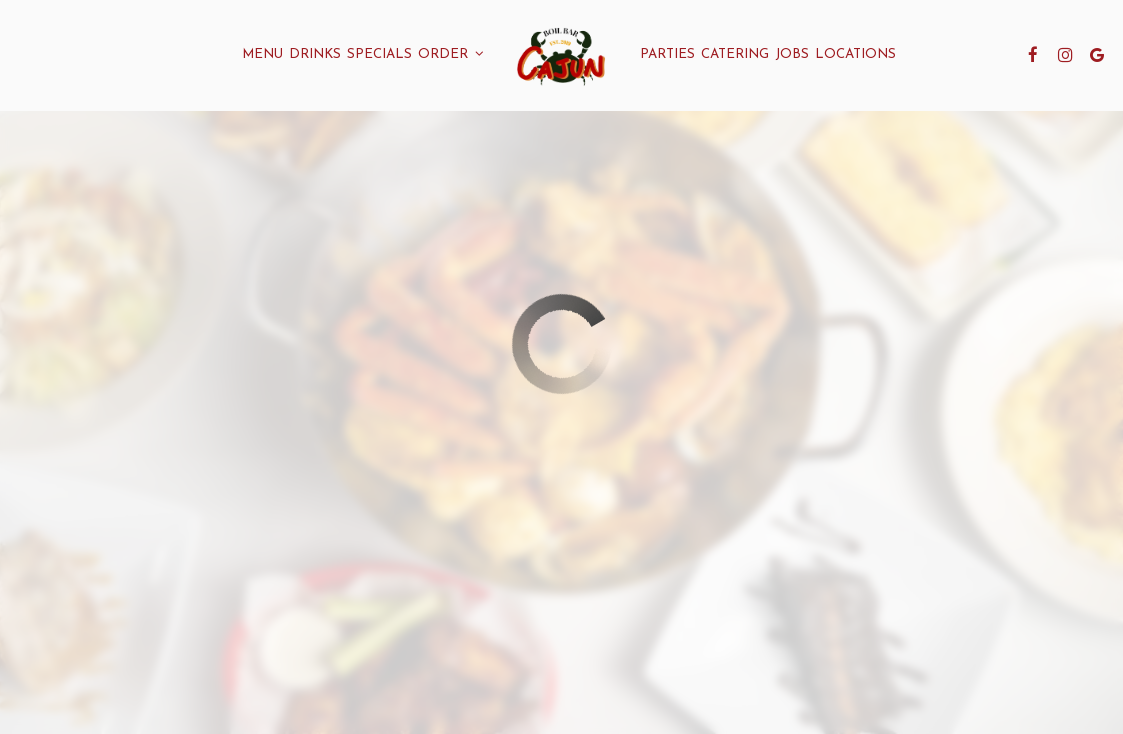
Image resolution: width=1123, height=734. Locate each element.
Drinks (315, 54)
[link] (561, 55)
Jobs (792, 54)
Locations (855, 54)
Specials (379, 54)
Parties (667, 54)
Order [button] (451, 54)
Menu (262, 54)
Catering (735, 54)
